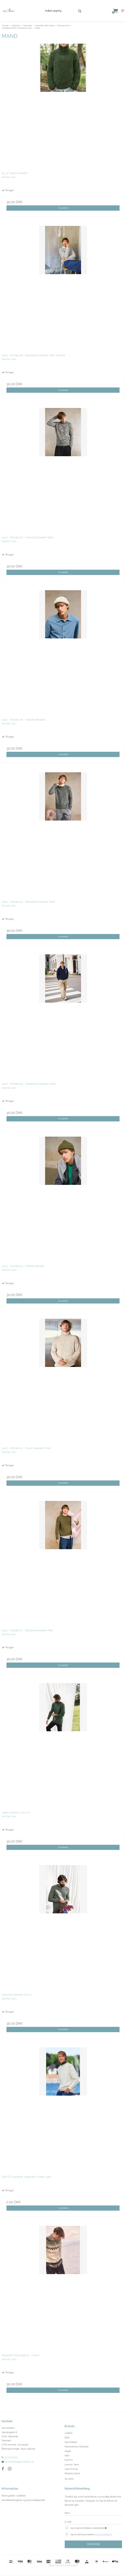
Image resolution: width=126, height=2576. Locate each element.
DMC (67, 2437)
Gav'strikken (71, 2442)
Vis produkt (63, 208)
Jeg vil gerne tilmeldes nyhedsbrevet (96, 2527)
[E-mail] (93, 2521)
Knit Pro (69, 2460)
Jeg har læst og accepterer (91, 2534)
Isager (68, 2451)
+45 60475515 (10, 2457)
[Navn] (93, 2512)
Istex (67, 2455)
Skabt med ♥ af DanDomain (63, 2565)
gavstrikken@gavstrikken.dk (19, 2461)
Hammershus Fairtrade (76, 2446)
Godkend (93, 2544)
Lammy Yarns (72, 2464)
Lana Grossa (71, 2469)
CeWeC (69, 2433)
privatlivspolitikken (103, 2534)
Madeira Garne (72, 2473)
